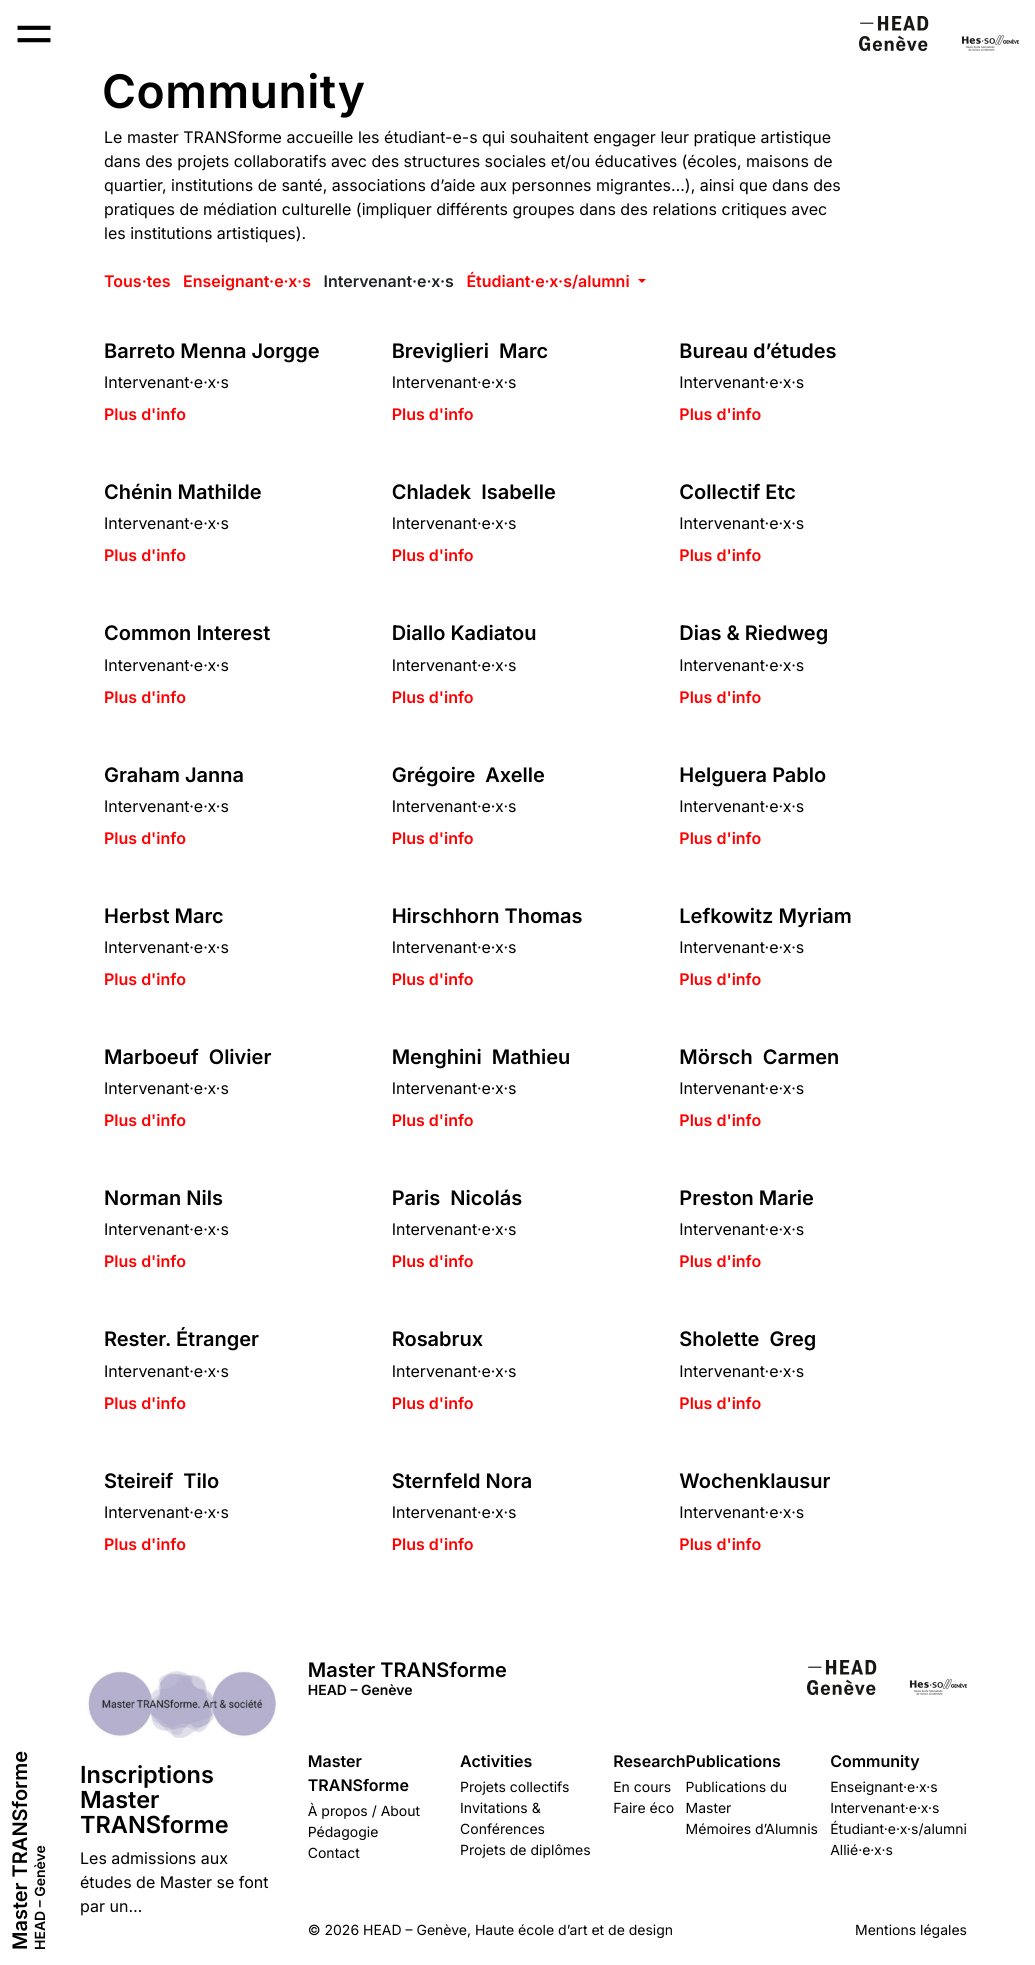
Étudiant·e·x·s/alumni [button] (549, 281)
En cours (642, 1787)
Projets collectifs (514, 1787)
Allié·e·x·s (861, 1850)
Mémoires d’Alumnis (752, 1829)
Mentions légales (911, 1930)
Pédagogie (343, 1832)
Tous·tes (137, 281)
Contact (334, 1853)
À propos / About (364, 1811)
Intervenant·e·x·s (388, 281)
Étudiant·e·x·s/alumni (898, 1829)
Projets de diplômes (525, 1850)
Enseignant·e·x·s (247, 281)
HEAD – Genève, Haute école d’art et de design (518, 1930)
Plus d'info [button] (145, 414)
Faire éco (643, 1808)
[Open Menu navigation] (34, 34)
